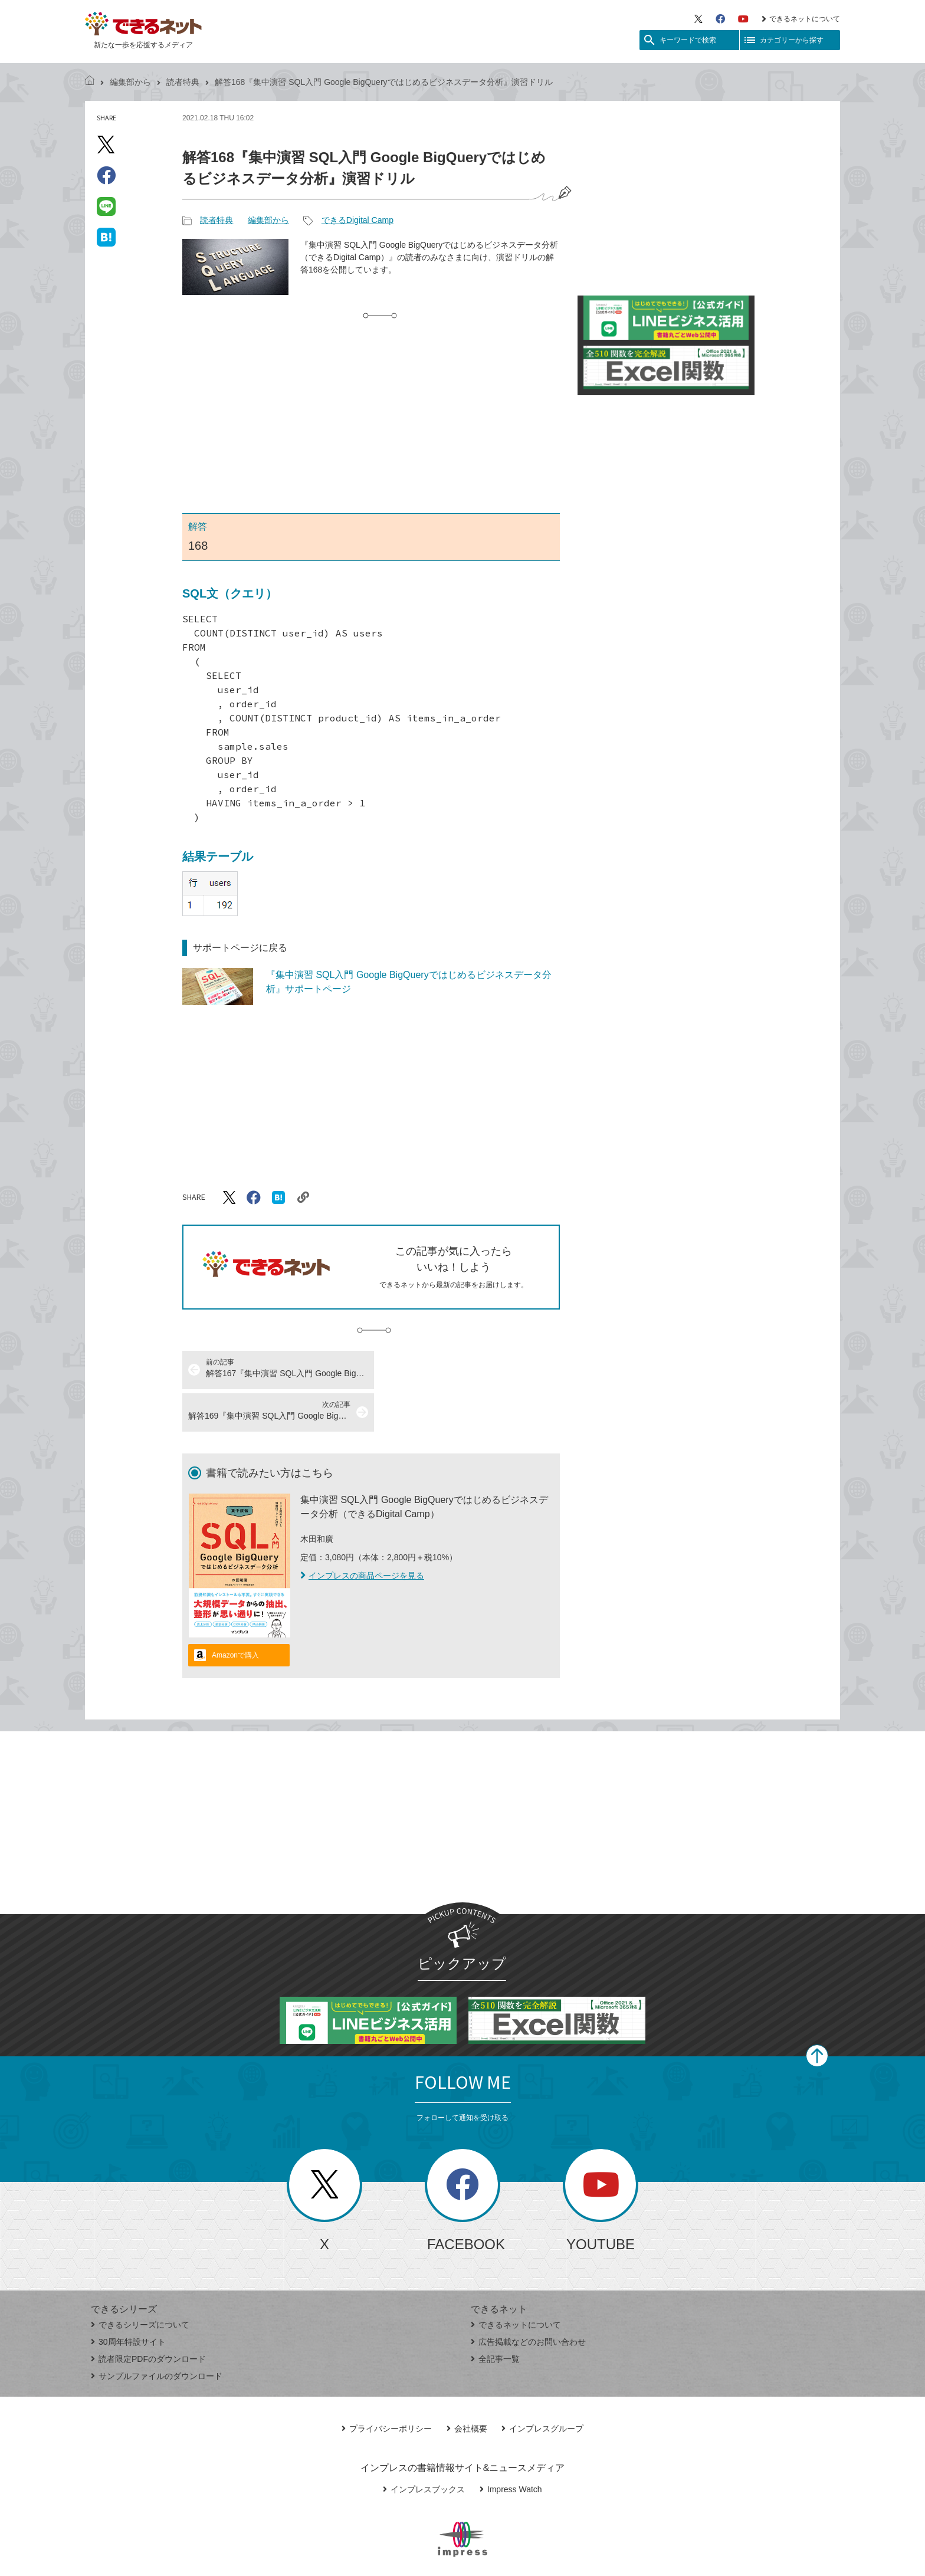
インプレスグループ (542, 2386)
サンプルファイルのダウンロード (156, 2333)
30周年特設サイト (128, 2299)
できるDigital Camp (357, 220)
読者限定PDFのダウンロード (148, 2316)
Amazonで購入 (235, 1613)
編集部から (130, 82)
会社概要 (467, 2386)
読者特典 (182, 82)
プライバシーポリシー (387, 2386)
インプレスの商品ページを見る (362, 1533)
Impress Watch (511, 2447)
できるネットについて (801, 19)
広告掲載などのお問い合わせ (528, 2299)
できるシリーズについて (140, 2282)
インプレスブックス (424, 2447)
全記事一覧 (495, 2316)
